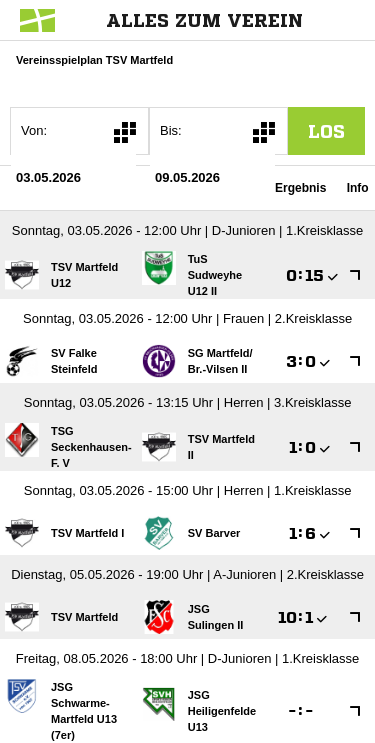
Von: (34, 130)
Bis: (171, 130)
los (326, 131)
